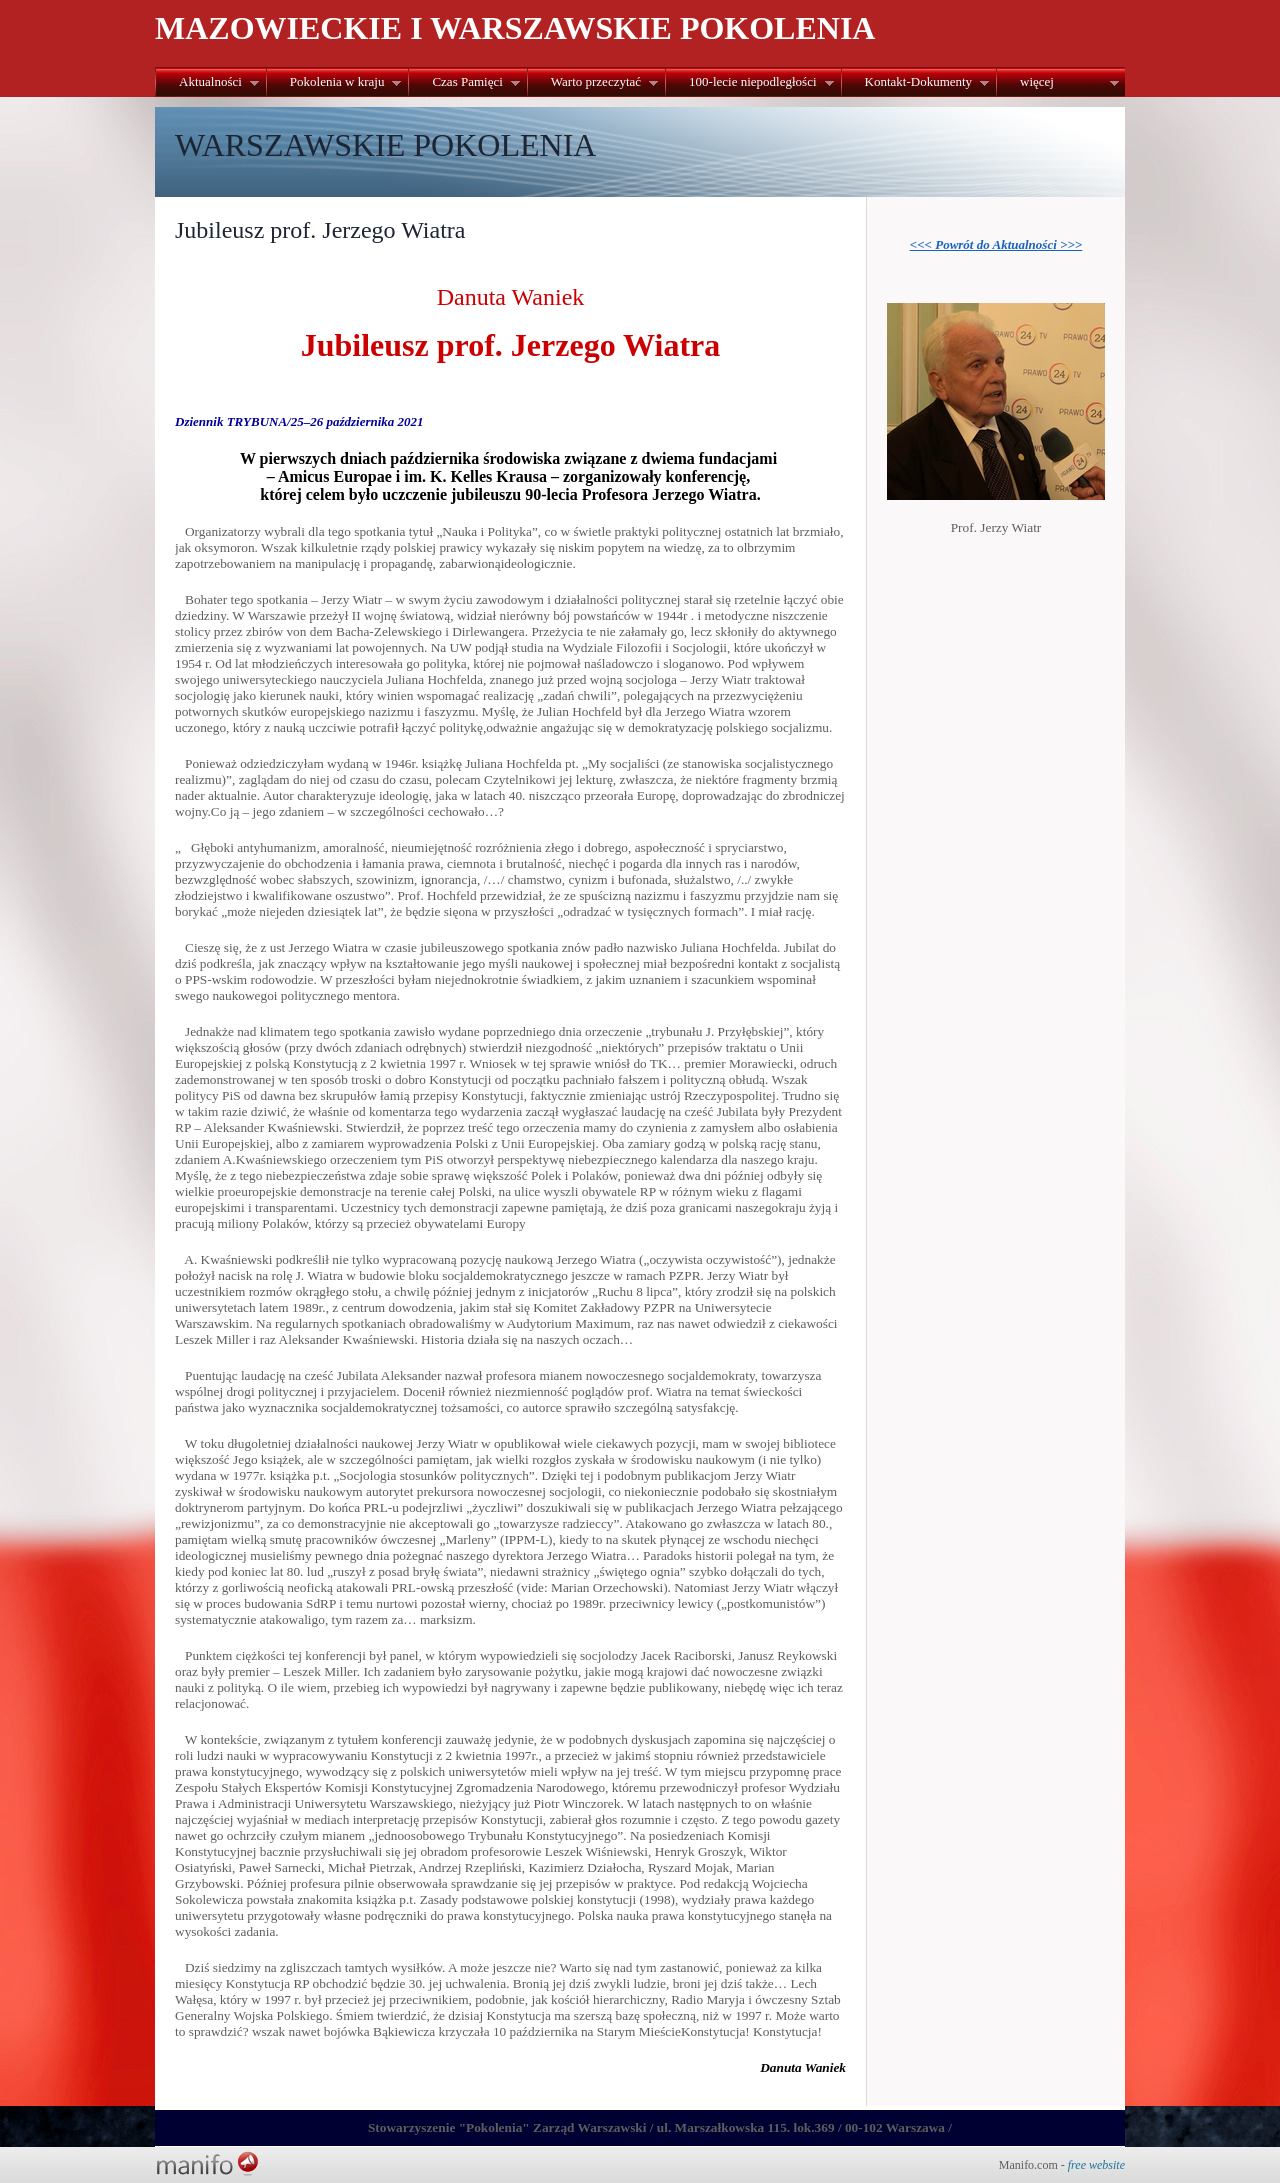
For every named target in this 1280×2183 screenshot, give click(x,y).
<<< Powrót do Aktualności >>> (996, 244)
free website (1096, 2165)
